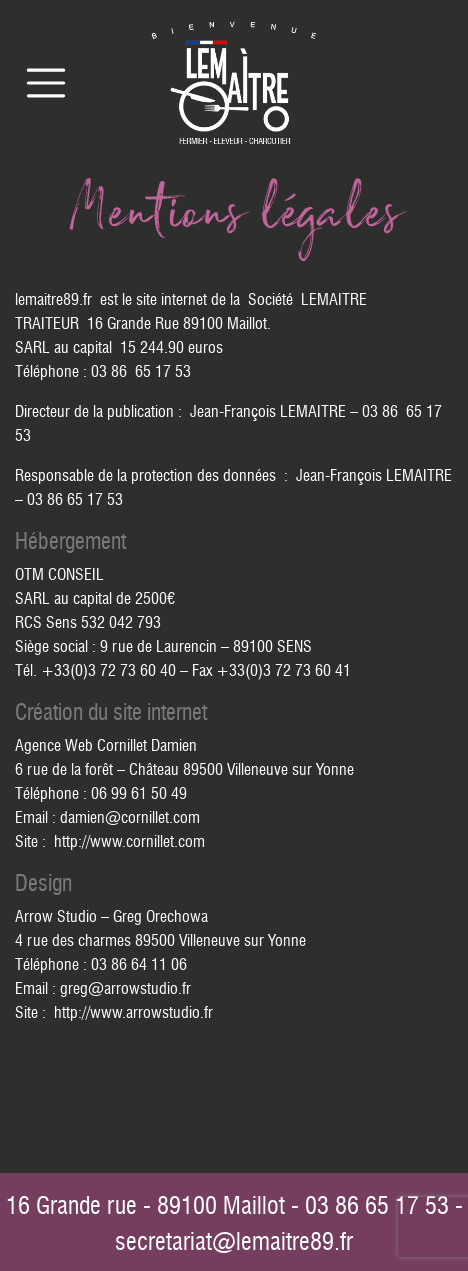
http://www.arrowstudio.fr (133, 1012)
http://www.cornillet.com (129, 841)
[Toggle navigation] (46, 83)
